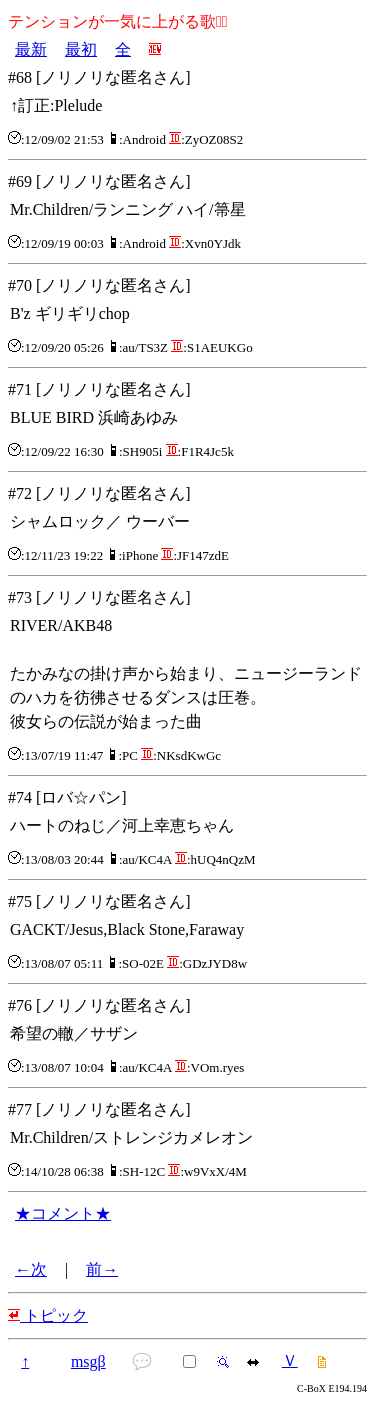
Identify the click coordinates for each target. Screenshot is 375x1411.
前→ (102, 1269)
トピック (48, 1315)
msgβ (88, 1361)
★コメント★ (63, 1213)
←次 (31, 1269)
